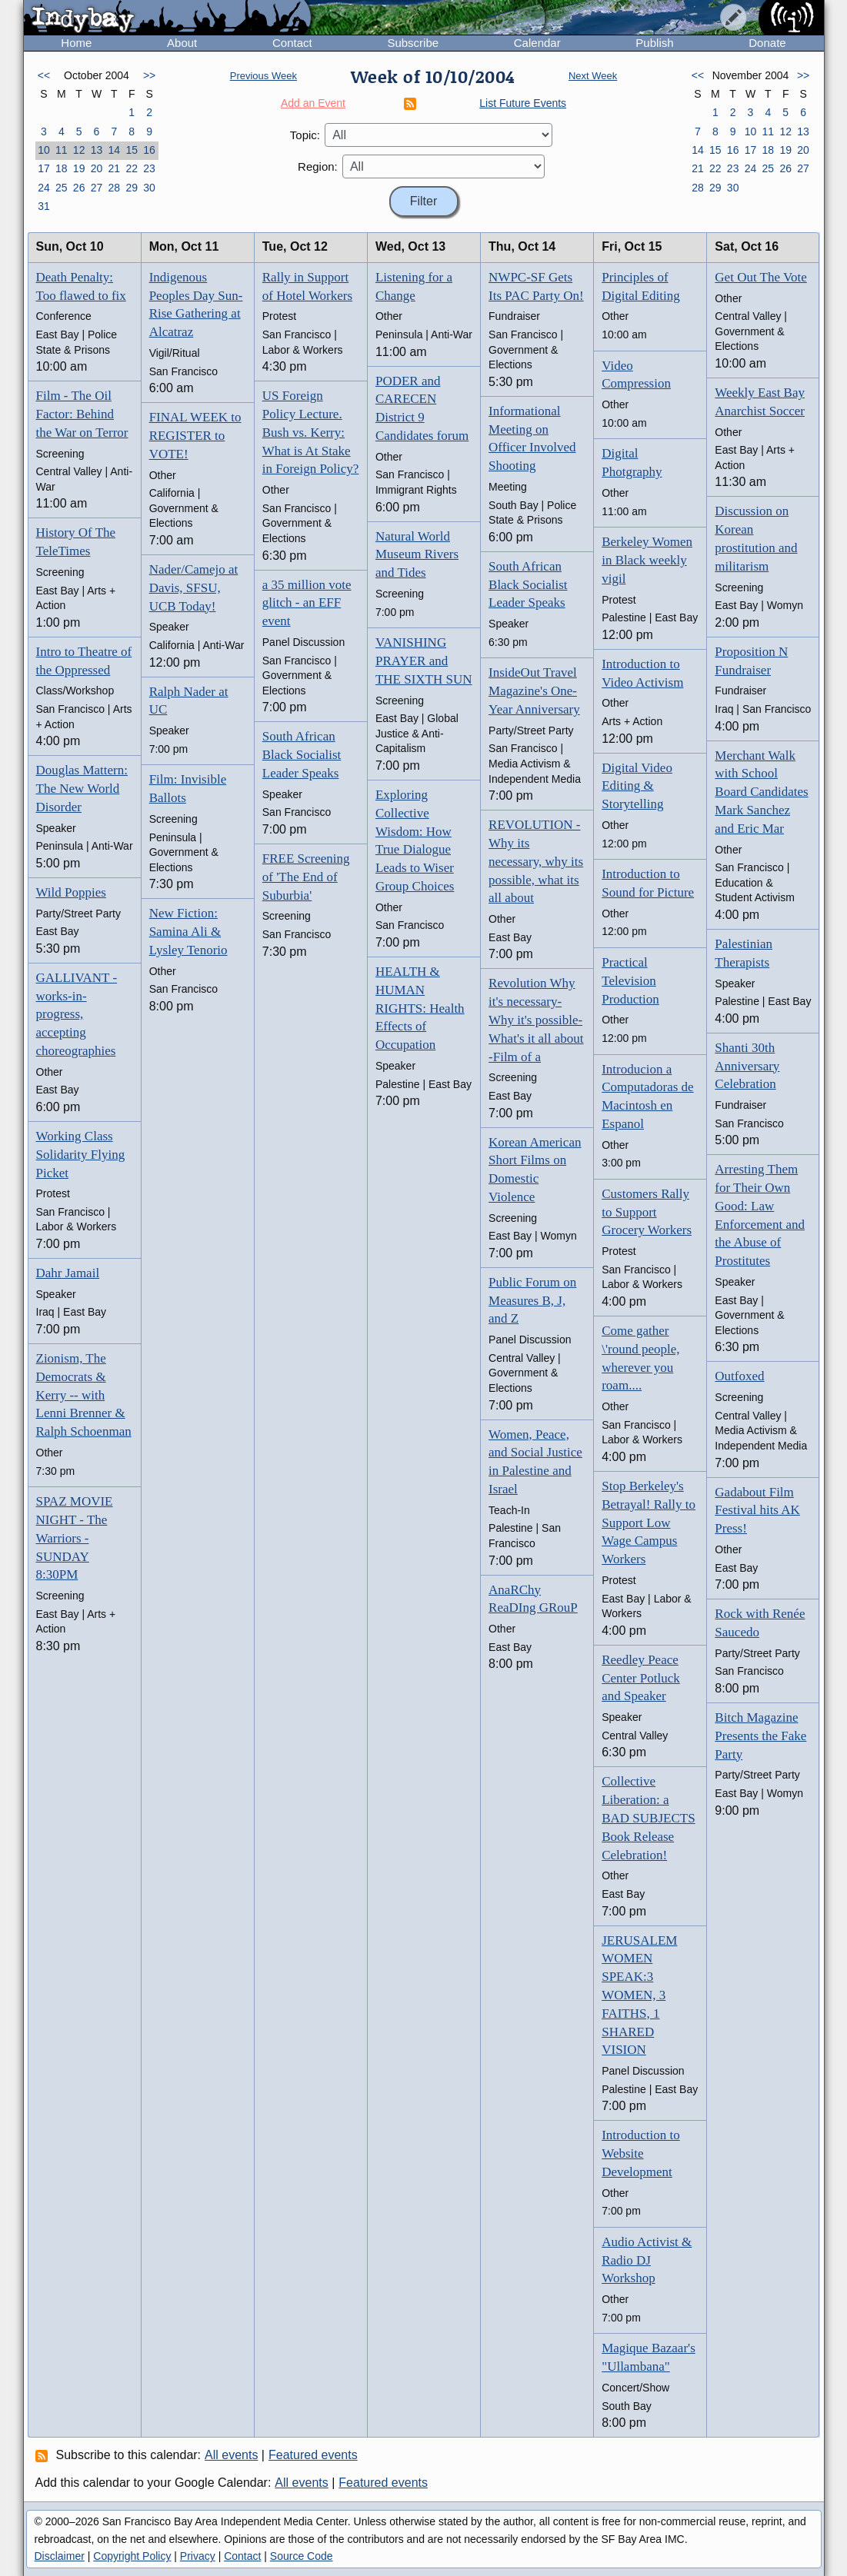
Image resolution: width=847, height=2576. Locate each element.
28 (114, 187)
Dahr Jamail (68, 1273)
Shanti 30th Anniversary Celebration (747, 1066)
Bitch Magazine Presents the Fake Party (760, 1736)
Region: (318, 166)
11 (61, 150)
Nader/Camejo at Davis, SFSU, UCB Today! (193, 588)
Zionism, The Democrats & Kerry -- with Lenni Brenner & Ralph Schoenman (84, 1395)
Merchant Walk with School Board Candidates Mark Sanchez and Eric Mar (761, 792)
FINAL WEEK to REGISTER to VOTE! (195, 435)
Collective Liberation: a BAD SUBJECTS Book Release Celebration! (648, 1818)
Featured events (313, 2454)
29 (131, 187)
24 (44, 187)
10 (44, 150)
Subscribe (413, 42)
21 (114, 168)
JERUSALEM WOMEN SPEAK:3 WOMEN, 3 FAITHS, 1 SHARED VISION (639, 1995)
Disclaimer (60, 2556)
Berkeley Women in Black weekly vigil (647, 560)
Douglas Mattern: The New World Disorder (82, 788)
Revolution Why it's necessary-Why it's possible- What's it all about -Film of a (536, 1019)
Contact (292, 42)
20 (97, 168)
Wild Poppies (71, 892)
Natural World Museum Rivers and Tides (417, 555)
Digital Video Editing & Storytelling (637, 786)
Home (76, 42)
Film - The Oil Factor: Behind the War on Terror (82, 414)
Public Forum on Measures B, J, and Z (532, 1300)
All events (231, 2454)
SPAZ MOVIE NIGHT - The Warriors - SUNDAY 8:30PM (74, 1538)
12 (79, 150)
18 (61, 168)
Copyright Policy (132, 2556)
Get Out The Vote (760, 277)
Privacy (197, 2556)
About (182, 42)
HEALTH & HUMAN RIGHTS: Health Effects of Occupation (420, 1008)
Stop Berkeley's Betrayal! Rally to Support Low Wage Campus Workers (648, 1522)
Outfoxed (739, 1376)
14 (114, 150)
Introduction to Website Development (641, 2153)
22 (131, 168)
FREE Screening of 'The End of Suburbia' (306, 877)
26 (79, 187)
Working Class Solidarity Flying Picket (80, 1154)
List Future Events (522, 103)
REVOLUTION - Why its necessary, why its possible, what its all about (536, 861)
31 (44, 206)
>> (149, 75)
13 (97, 150)
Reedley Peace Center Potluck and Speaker (641, 1678)
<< (44, 75)
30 (149, 187)
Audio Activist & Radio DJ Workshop (647, 2260)
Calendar (537, 42)
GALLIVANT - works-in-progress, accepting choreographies (77, 1014)
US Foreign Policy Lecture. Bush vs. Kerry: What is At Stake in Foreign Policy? (310, 432)
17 (44, 168)
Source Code (301, 2556)
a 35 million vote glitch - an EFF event (307, 603)
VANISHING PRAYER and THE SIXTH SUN (423, 661)
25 (61, 187)
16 (149, 150)
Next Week (593, 76)
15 (131, 150)
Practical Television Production (630, 981)
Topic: (305, 134)
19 (79, 168)
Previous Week (263, 76)
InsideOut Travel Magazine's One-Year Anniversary (534, 691)
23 (149, 168)
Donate (767, 42)
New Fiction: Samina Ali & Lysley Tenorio (188, 931)
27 (97, 187)
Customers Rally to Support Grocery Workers (647, 1212)
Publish (654, 42)
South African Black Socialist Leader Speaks (301, 754)
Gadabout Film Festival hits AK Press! (757, 1510)
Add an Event (313, 103)
